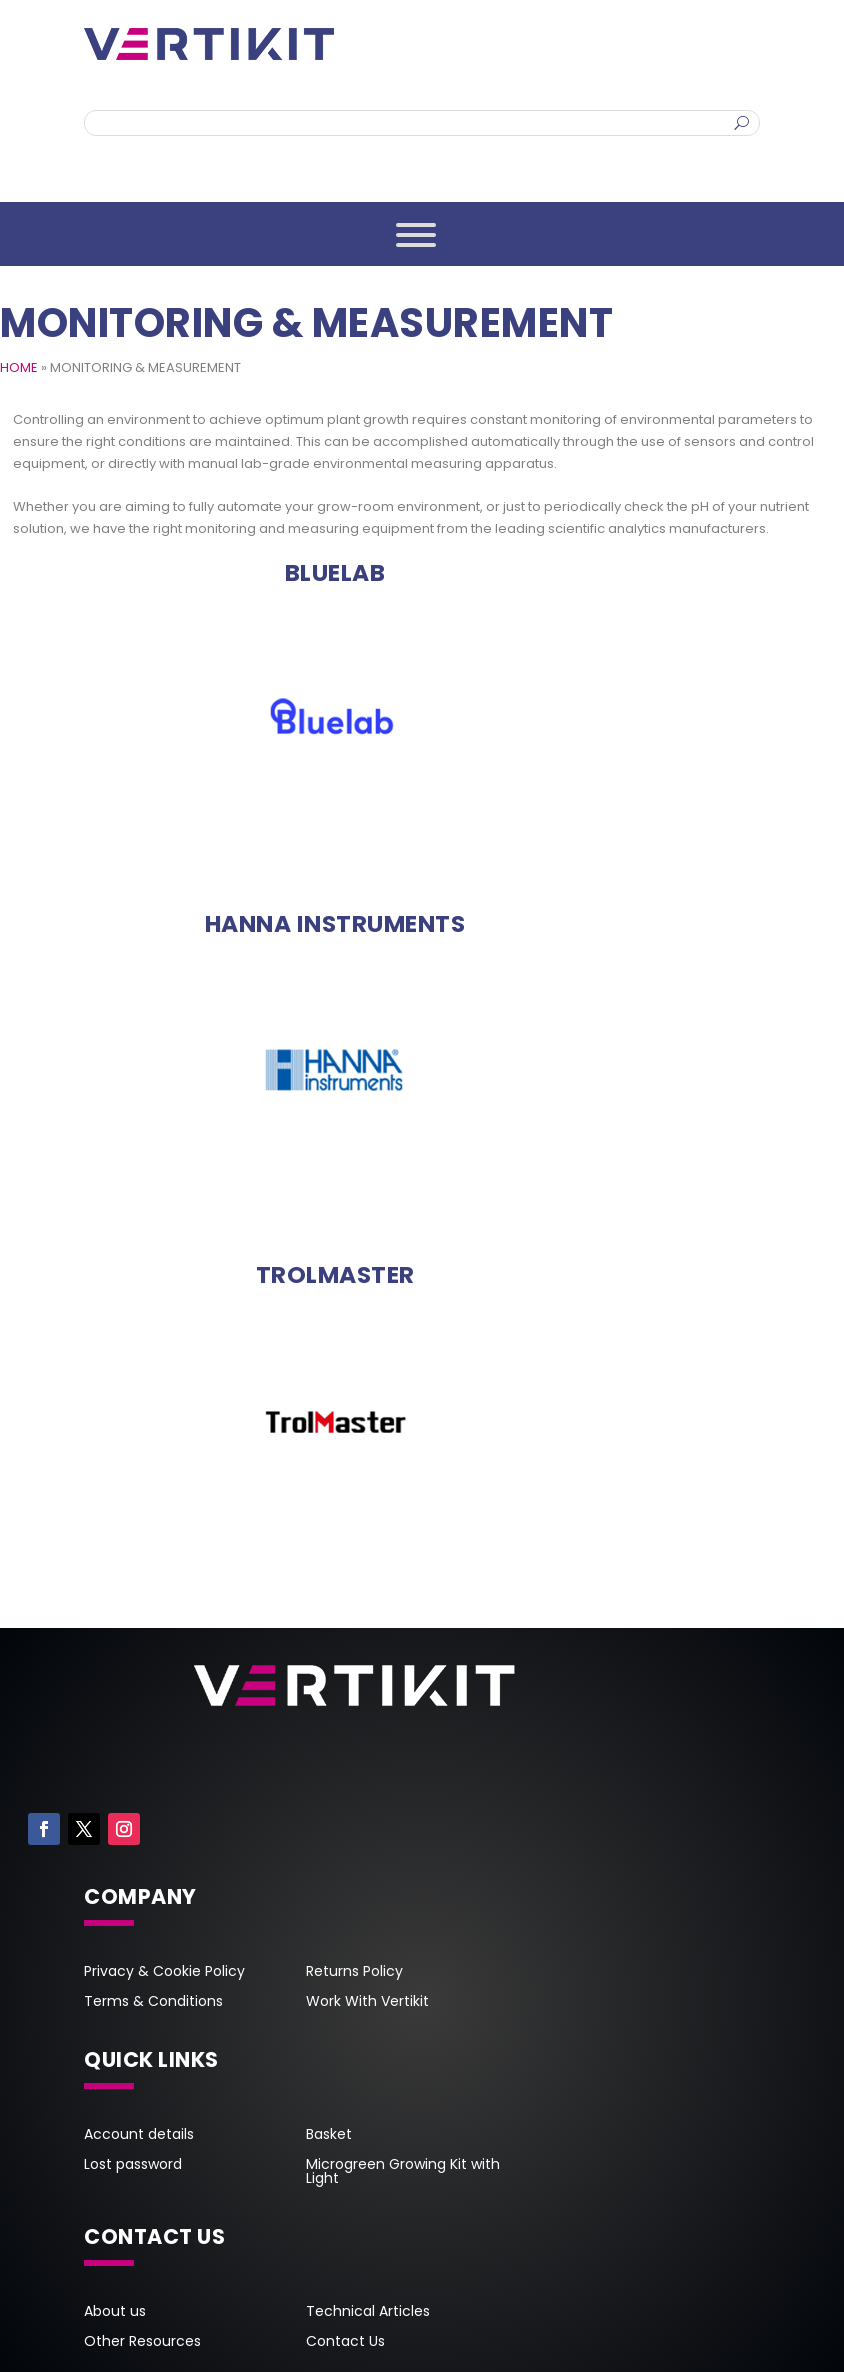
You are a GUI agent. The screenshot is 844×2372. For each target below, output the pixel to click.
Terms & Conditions (153, 2002)
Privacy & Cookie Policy (164, 1972)
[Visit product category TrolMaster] (335, 1276)
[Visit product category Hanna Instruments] (335, 924)
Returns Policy (354, 1972)
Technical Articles (368, 2312)
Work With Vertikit (367, 2002)
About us (115, 2312)
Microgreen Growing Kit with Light (403, 2172)
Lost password (133, 2165)
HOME (19, 367)
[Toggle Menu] (416, 235)
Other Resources (142, 2342)
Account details (139, 2135)
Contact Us (345, 2342)
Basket (329, 2135)
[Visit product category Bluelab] (335, 573)
